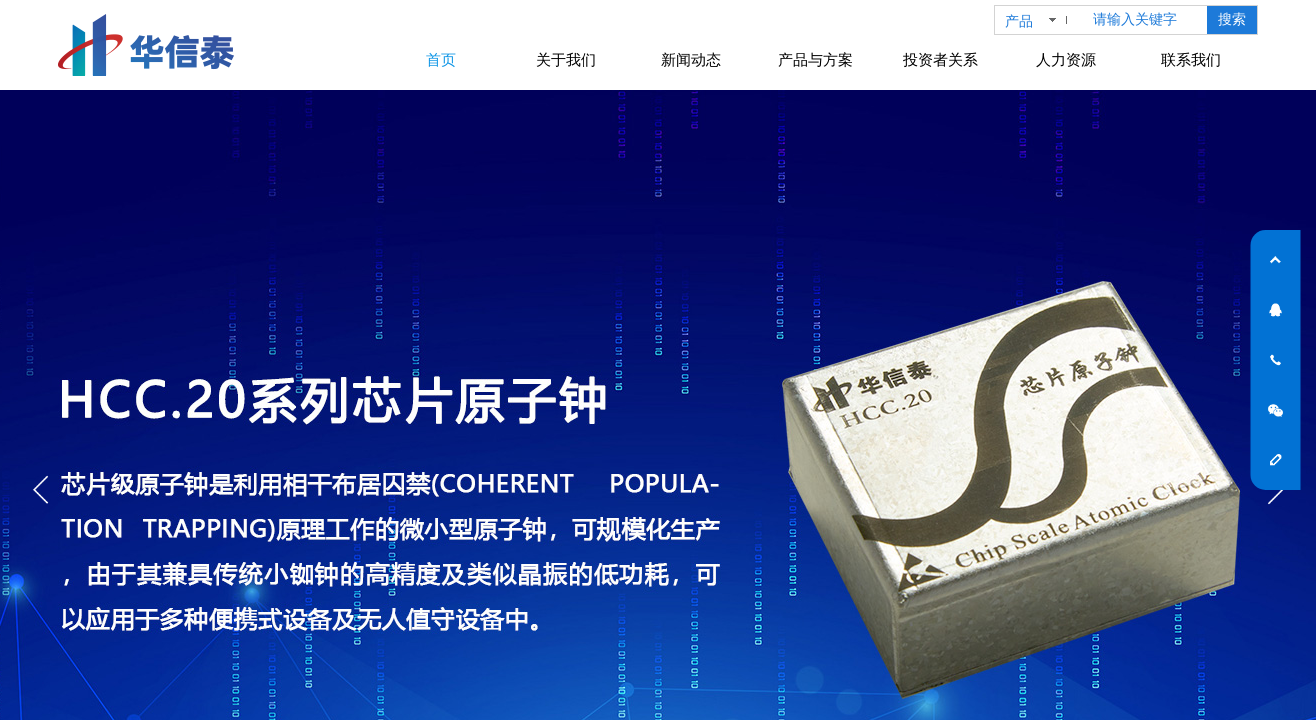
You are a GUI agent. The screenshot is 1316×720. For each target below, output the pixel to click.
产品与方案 (815, 60)
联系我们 (1191, 60)
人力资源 (1066, 60)
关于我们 (566, 60)
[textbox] (1146, 20)
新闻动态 (691, 60)
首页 (441, 60)
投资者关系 (940, 60)
